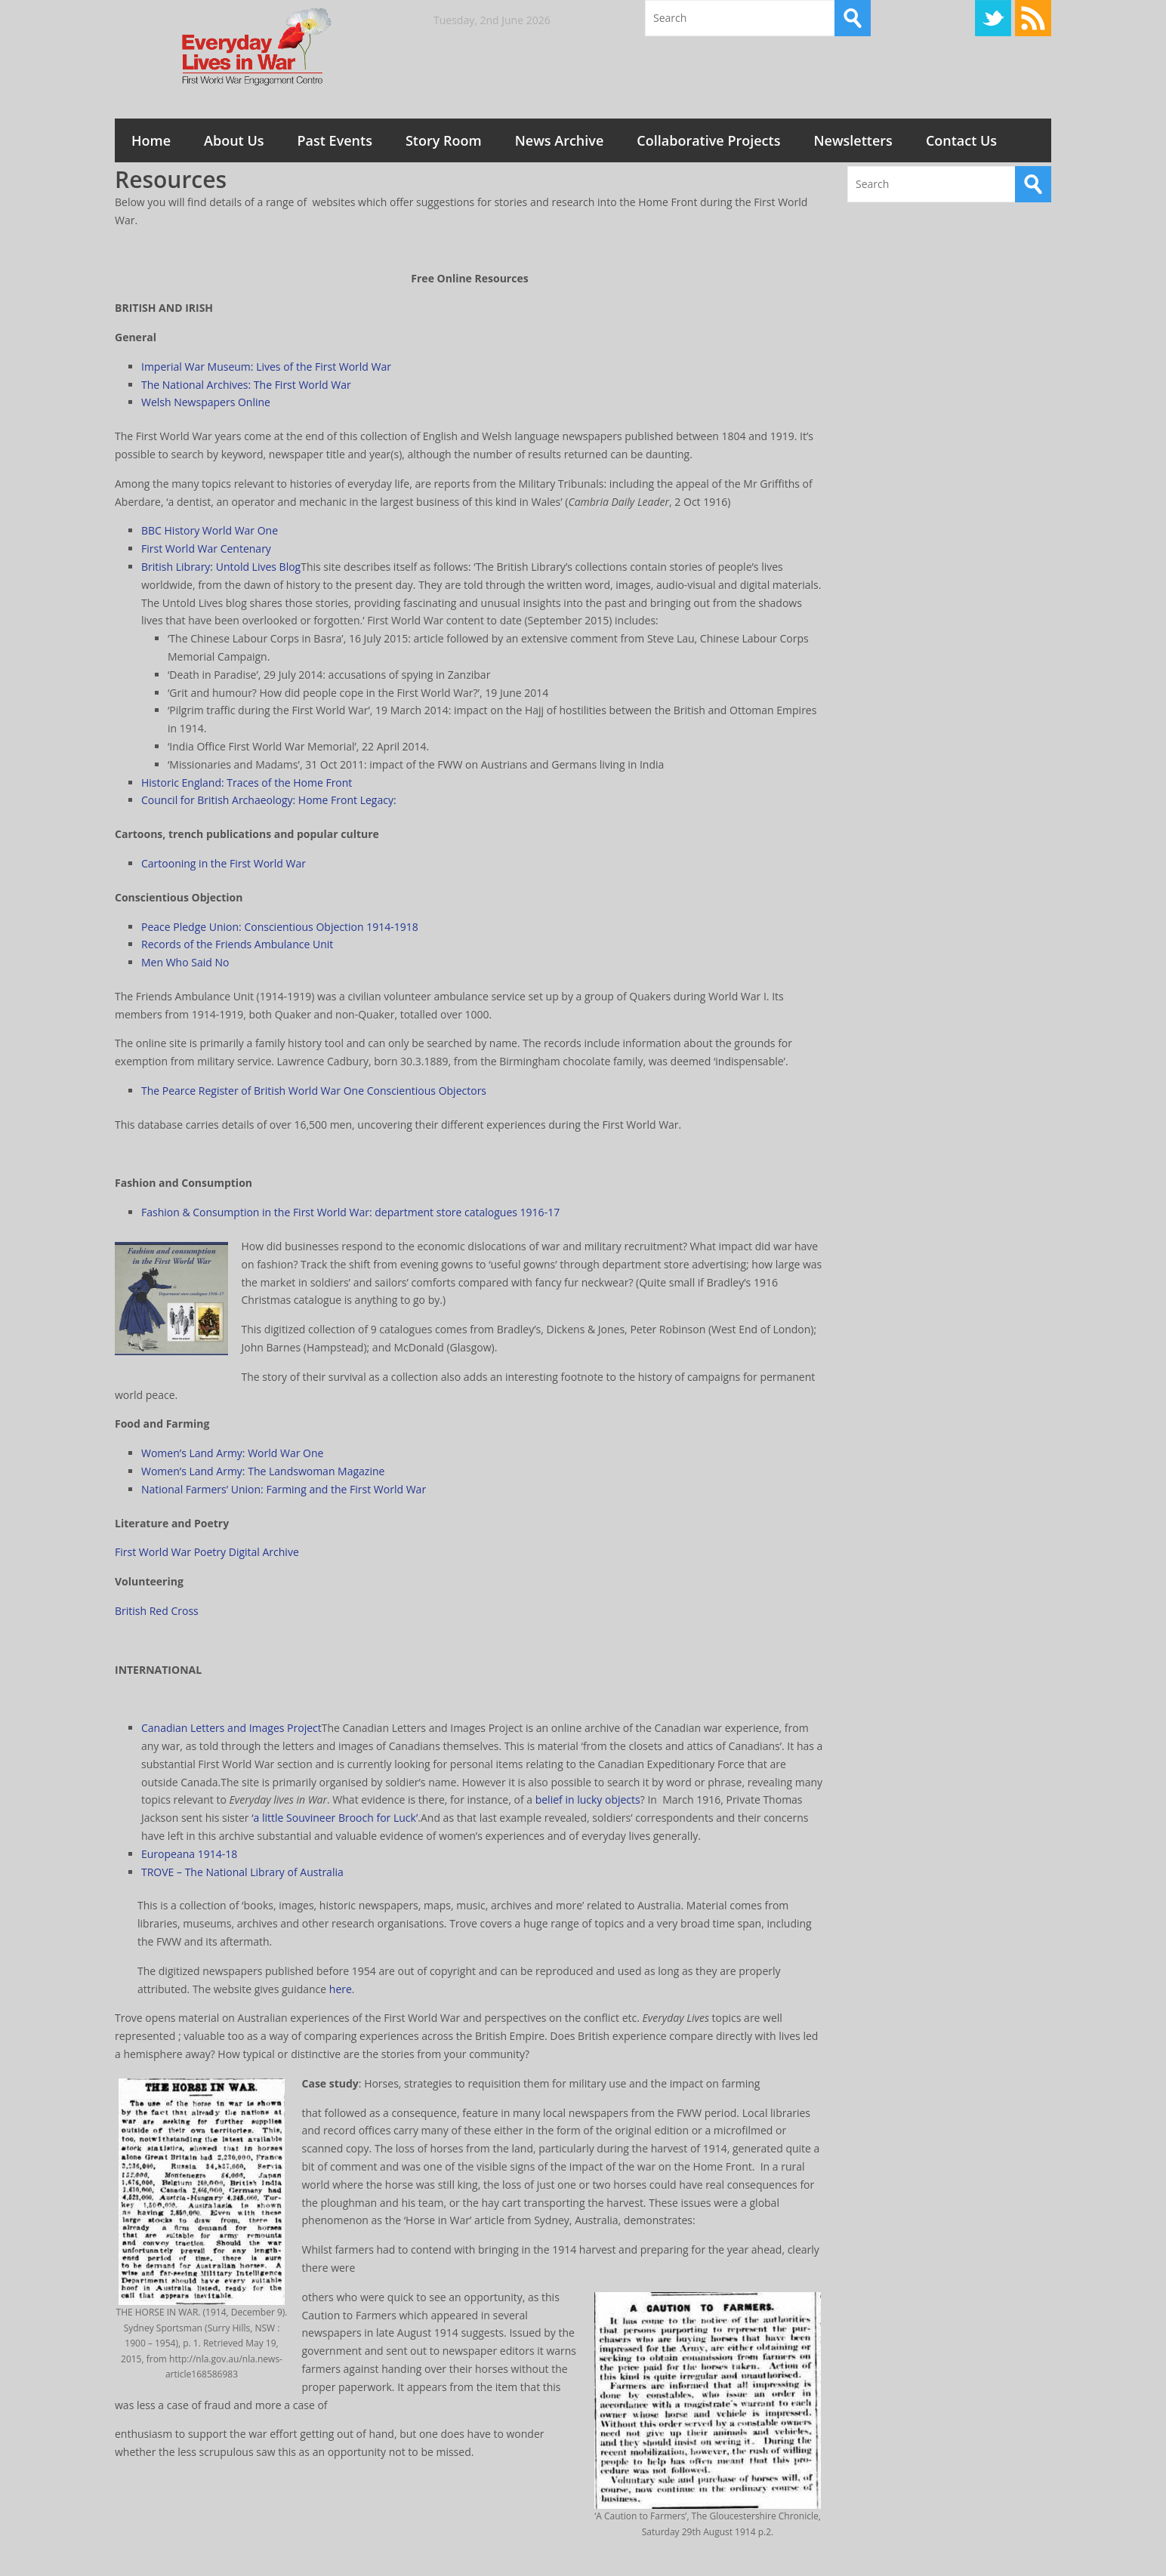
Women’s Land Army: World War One (232, 1453)
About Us (234, 140)
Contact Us (961, 140)
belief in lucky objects (587, 1799)
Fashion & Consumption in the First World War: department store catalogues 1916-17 (350, 1212)
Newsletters (852, 140)
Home (151, 140)
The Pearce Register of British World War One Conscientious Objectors (313, 1090)
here (340, 1989)
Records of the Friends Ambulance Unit (237, 944)
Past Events (335, 140)
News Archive (559, 140)
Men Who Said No (185, 962)
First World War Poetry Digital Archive (207, 1552)
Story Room (444, 140)
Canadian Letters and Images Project (231, 1728)
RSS (1033, 18)
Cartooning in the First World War (223, 863)
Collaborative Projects (708, 140)
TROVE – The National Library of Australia (242, 1872)
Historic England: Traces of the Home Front (246, 782)
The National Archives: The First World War (246, 384)
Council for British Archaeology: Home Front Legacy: (268, 800)
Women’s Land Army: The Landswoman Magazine (262, 1471)
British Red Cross (157, 1611)
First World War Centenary (206, 548)
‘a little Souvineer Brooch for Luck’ (334, 1817)
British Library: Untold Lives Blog (221, 566)
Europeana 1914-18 (189, 1854)
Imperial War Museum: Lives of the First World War (266, 366)
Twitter (993, 18)
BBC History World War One (209, 530)
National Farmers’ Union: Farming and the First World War (283, 1489)
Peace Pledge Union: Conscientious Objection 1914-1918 (279, 927)
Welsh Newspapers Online (205, 402)
